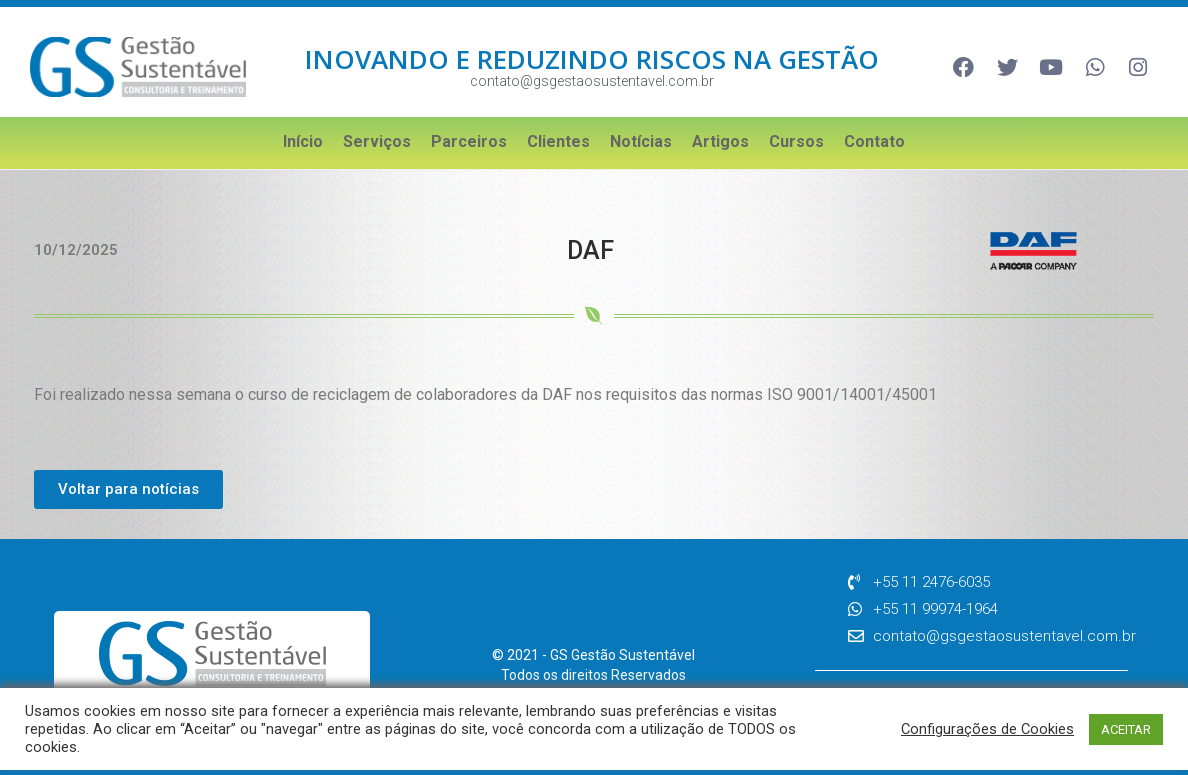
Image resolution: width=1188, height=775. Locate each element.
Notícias (641, 141)
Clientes (558, 141)
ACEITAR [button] (1126, 729)
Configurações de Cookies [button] (987, 729)
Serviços (377, 141)
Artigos (720, 141)
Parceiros (469, 141)
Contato (874, 141)
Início (303, 141)
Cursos (796, 141)
